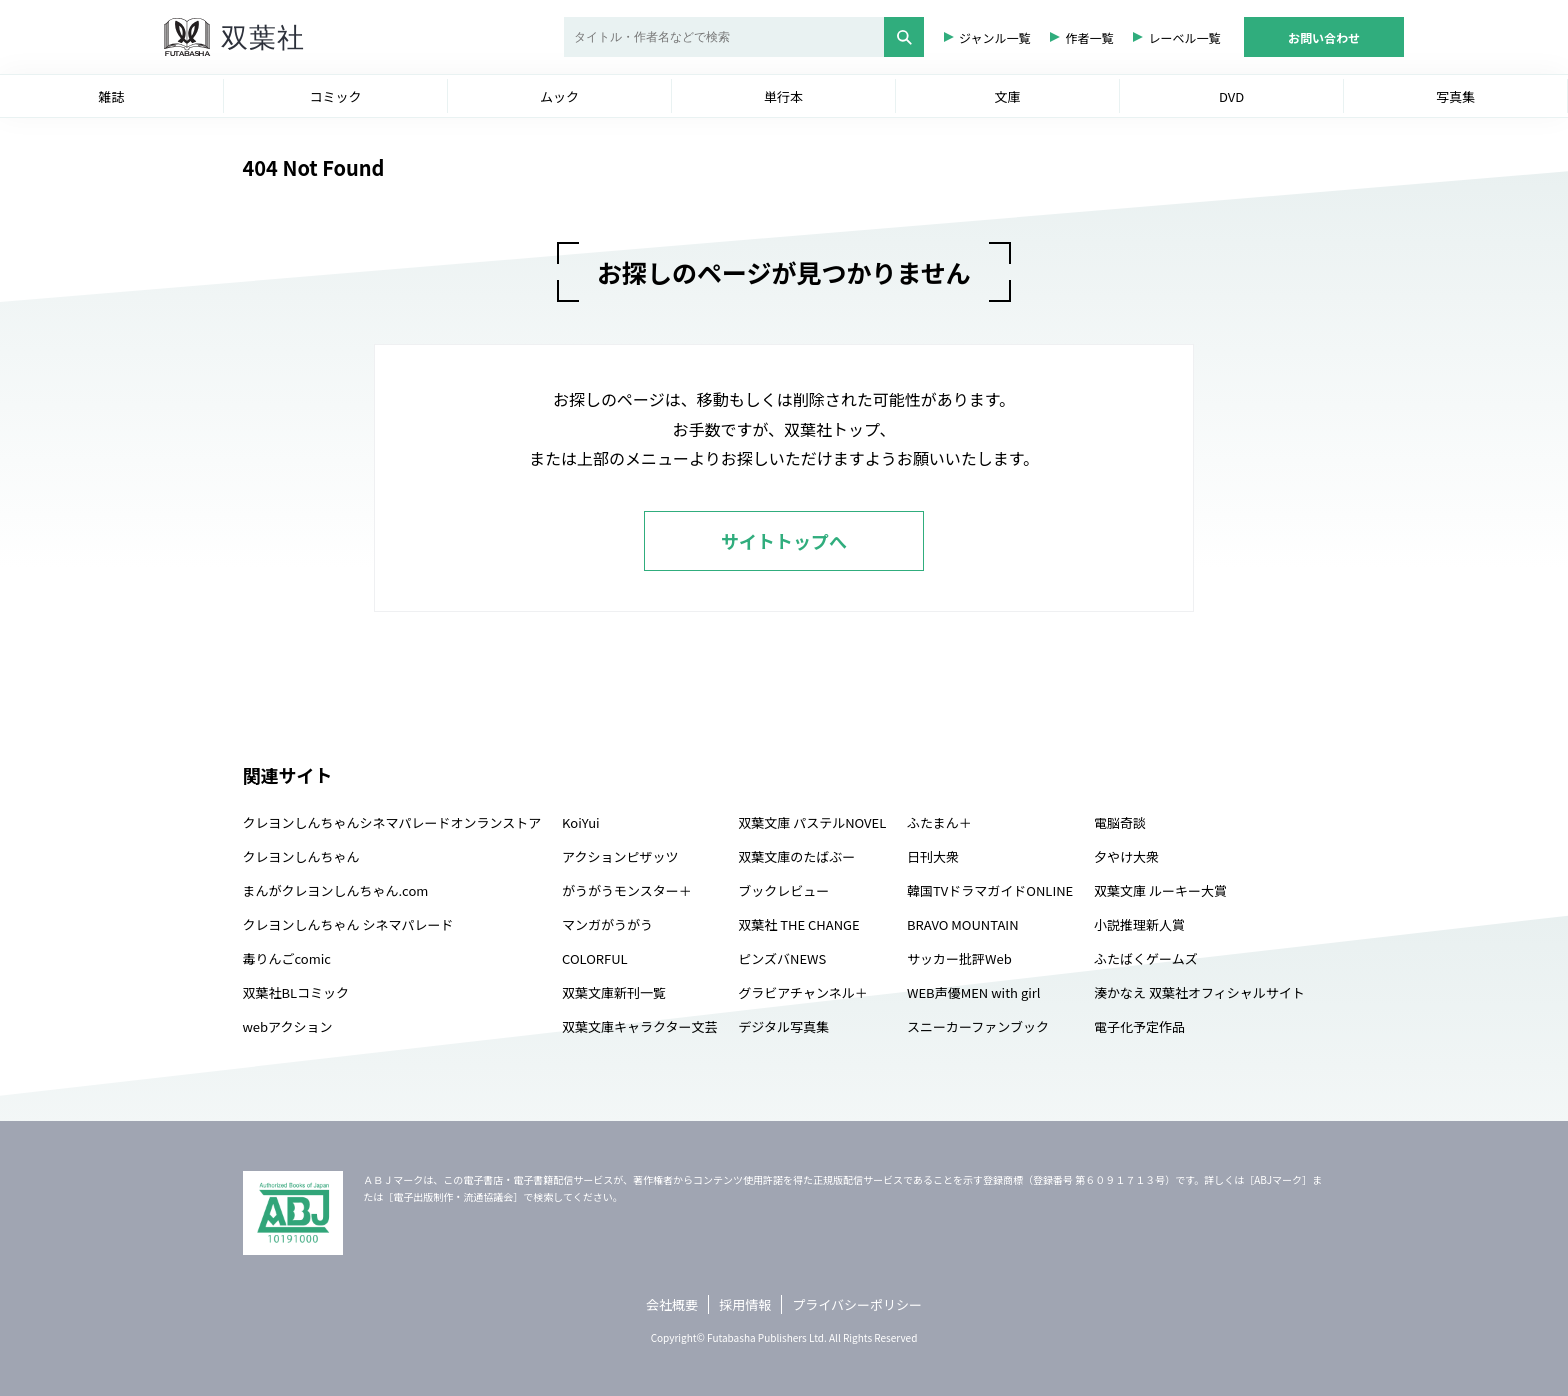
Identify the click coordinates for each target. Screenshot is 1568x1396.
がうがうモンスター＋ (627, 890)
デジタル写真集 (783, 1026)
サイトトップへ (784, 541)
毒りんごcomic (287, 958)
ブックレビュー (783, 890)
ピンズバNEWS (782, 958)
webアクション (288, 1026)
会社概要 (672, 1304)
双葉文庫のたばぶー (796, 856)
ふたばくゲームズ (1146, 958)
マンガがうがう (607, 924)
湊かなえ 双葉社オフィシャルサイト (1199, 992)
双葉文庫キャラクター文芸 (639, 1026)
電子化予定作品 (1139, 1026)
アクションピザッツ (620, 856)
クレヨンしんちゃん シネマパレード (348, 924)
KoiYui (581, 822)
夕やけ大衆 (1126, 856)
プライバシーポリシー (857, 1304)
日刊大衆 (933, 856)
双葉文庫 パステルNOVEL (812, 822)
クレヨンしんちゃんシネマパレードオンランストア (392, 822)
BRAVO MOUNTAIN (962, 924)
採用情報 (745, 1304)
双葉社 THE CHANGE (798, 924)
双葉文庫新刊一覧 (614, 992)
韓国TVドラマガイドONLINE (990, 890)
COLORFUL (595, 958)
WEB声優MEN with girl (973, 992)
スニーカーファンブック (978, 1026)
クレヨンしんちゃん (301, 856)
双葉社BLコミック (296, 992)
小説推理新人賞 (1139, 924)
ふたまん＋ (939, 822)
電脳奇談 (1120, 822)
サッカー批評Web (959, 958)
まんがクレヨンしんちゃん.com (336, 890)
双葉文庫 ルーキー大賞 (1160, 890)
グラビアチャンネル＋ (802, 992)
